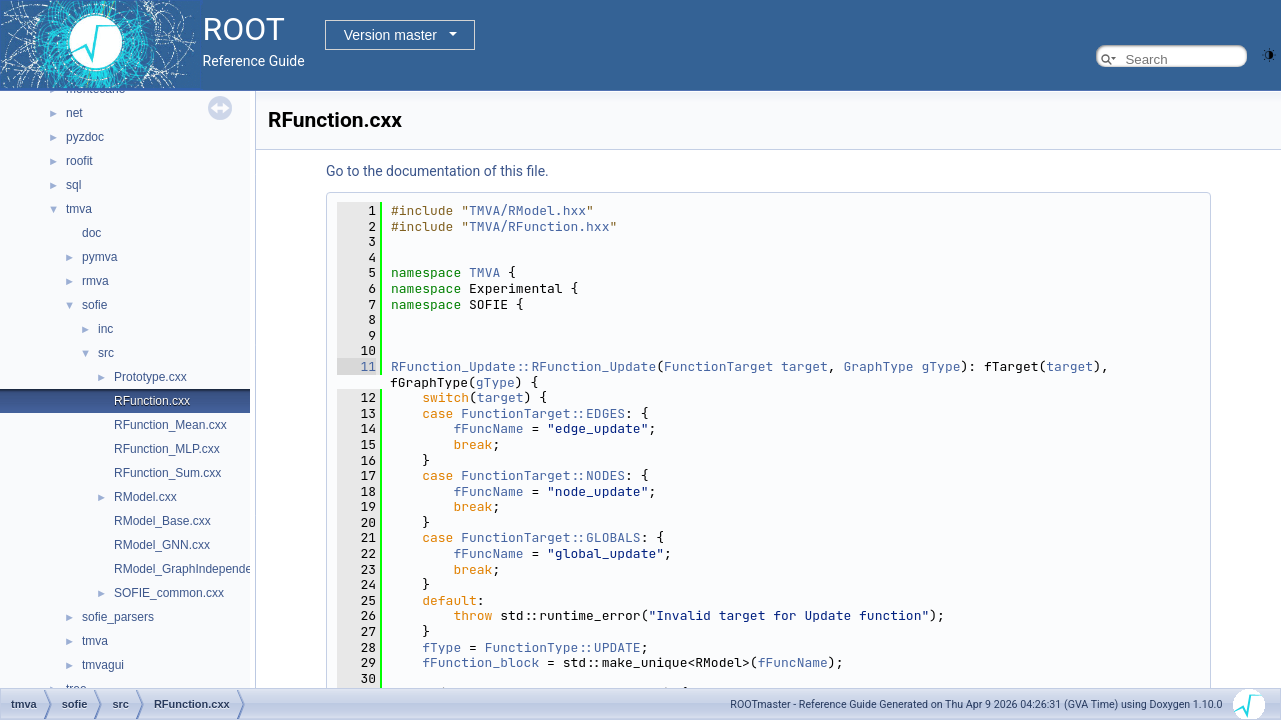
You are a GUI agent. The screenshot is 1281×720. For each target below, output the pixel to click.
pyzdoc (85, 137)
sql (73, 185)
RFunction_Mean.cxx (170, 425)
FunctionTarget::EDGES (543, 413)
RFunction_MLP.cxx (167, 449)
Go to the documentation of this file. (437, 171)
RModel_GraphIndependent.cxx (198, 569)
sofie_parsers (118, 617)
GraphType (878, 366)
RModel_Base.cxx (162, 521)
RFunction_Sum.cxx (167, 473)
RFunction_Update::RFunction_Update (523, 366)
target (804, 366)
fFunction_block (480, 662)
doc (91, 233)
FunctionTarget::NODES (543, 475)
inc (105, 329)
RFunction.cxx (152, 401)
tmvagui (103, 665)
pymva (99, 257)
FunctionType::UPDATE (563, 647)
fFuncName (488, 428)
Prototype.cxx (150, 377)
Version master (390, 35)
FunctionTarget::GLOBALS (550, 537)
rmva (95, 281)
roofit (79, 161)
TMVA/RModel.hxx (527, 210)
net (74, 113)
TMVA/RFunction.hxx (539, 226)
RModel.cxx (145, 497)
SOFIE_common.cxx (169, 593)
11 (356, 366)
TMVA (484, 272)
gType (940, 366)
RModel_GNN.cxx (162, 545)
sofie (94, 305)
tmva (79, 209)
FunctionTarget (718, 366)
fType (441, 647)
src (106, 353)
